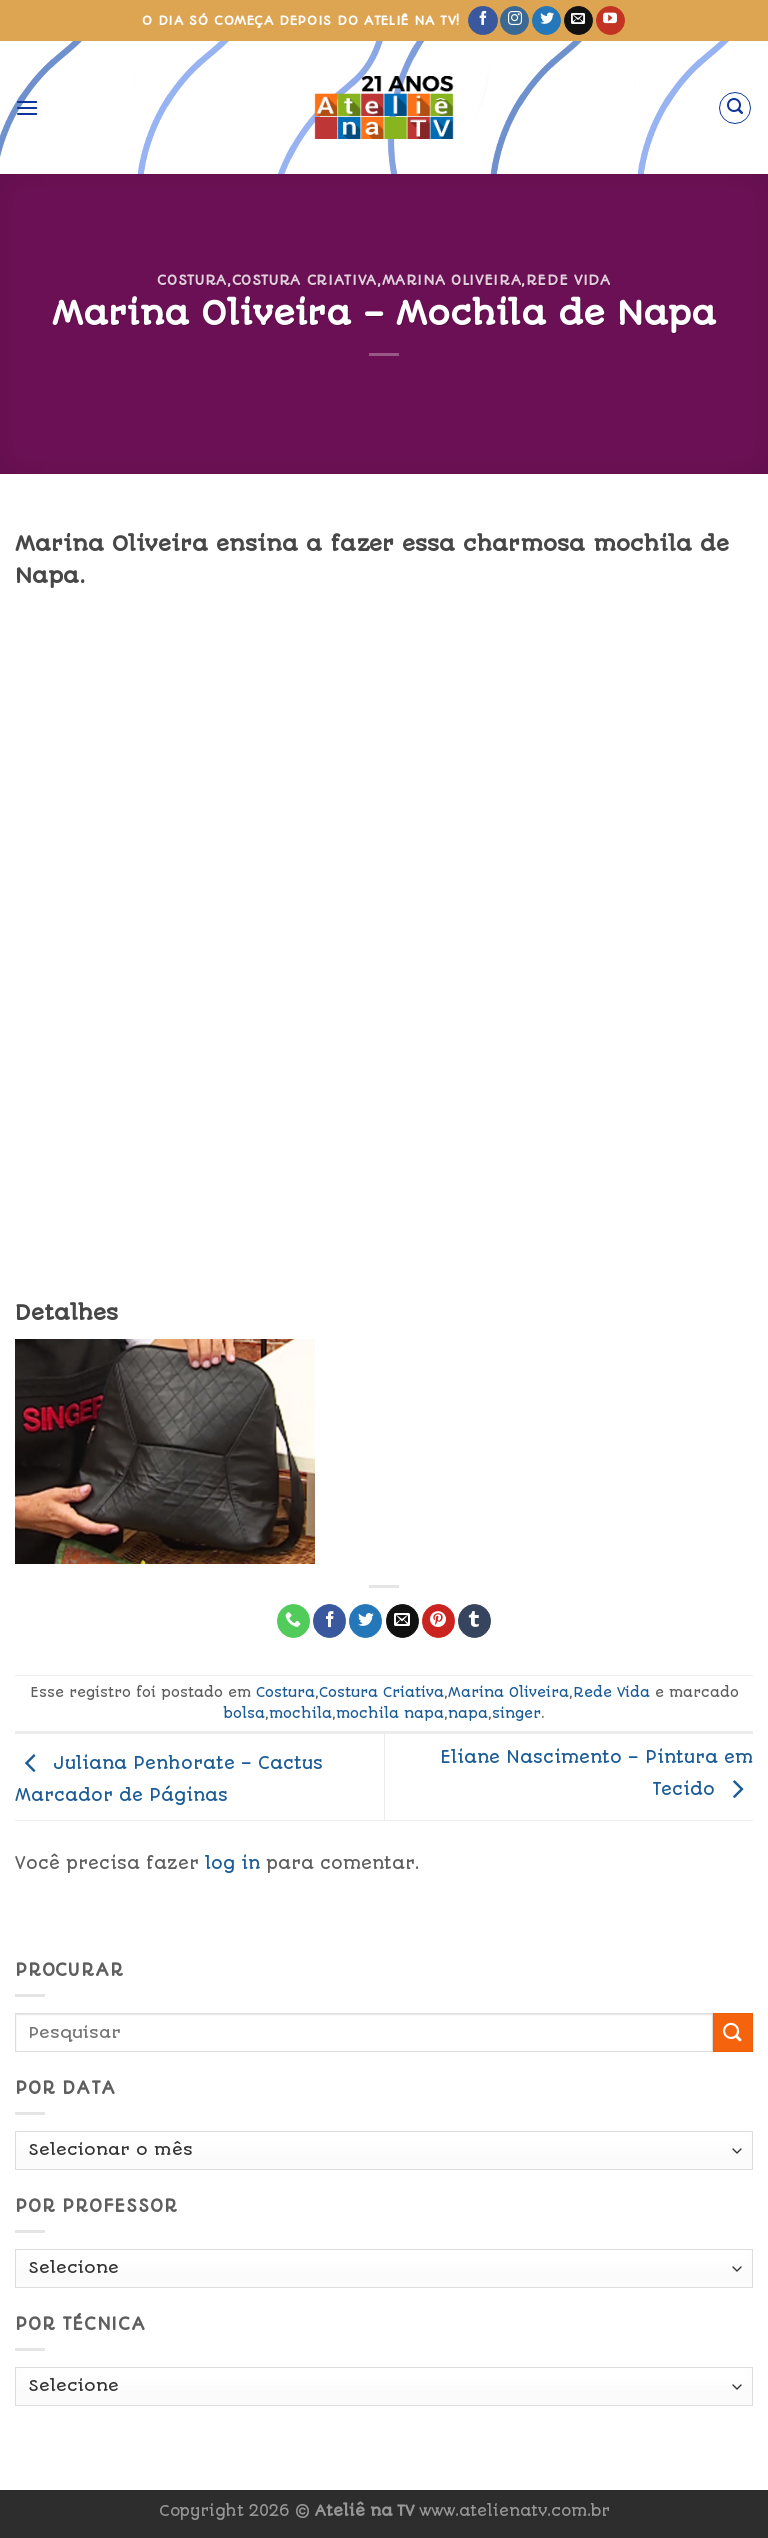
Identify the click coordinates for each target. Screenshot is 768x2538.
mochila (300, 1713)
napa (468, 1713)
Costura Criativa (304, 280)
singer (516, 1713)
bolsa (244, 1713)
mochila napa (390, 1713)
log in (232, 1863)
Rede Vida (568, 280)
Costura (192, 280)
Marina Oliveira (452, 280)
